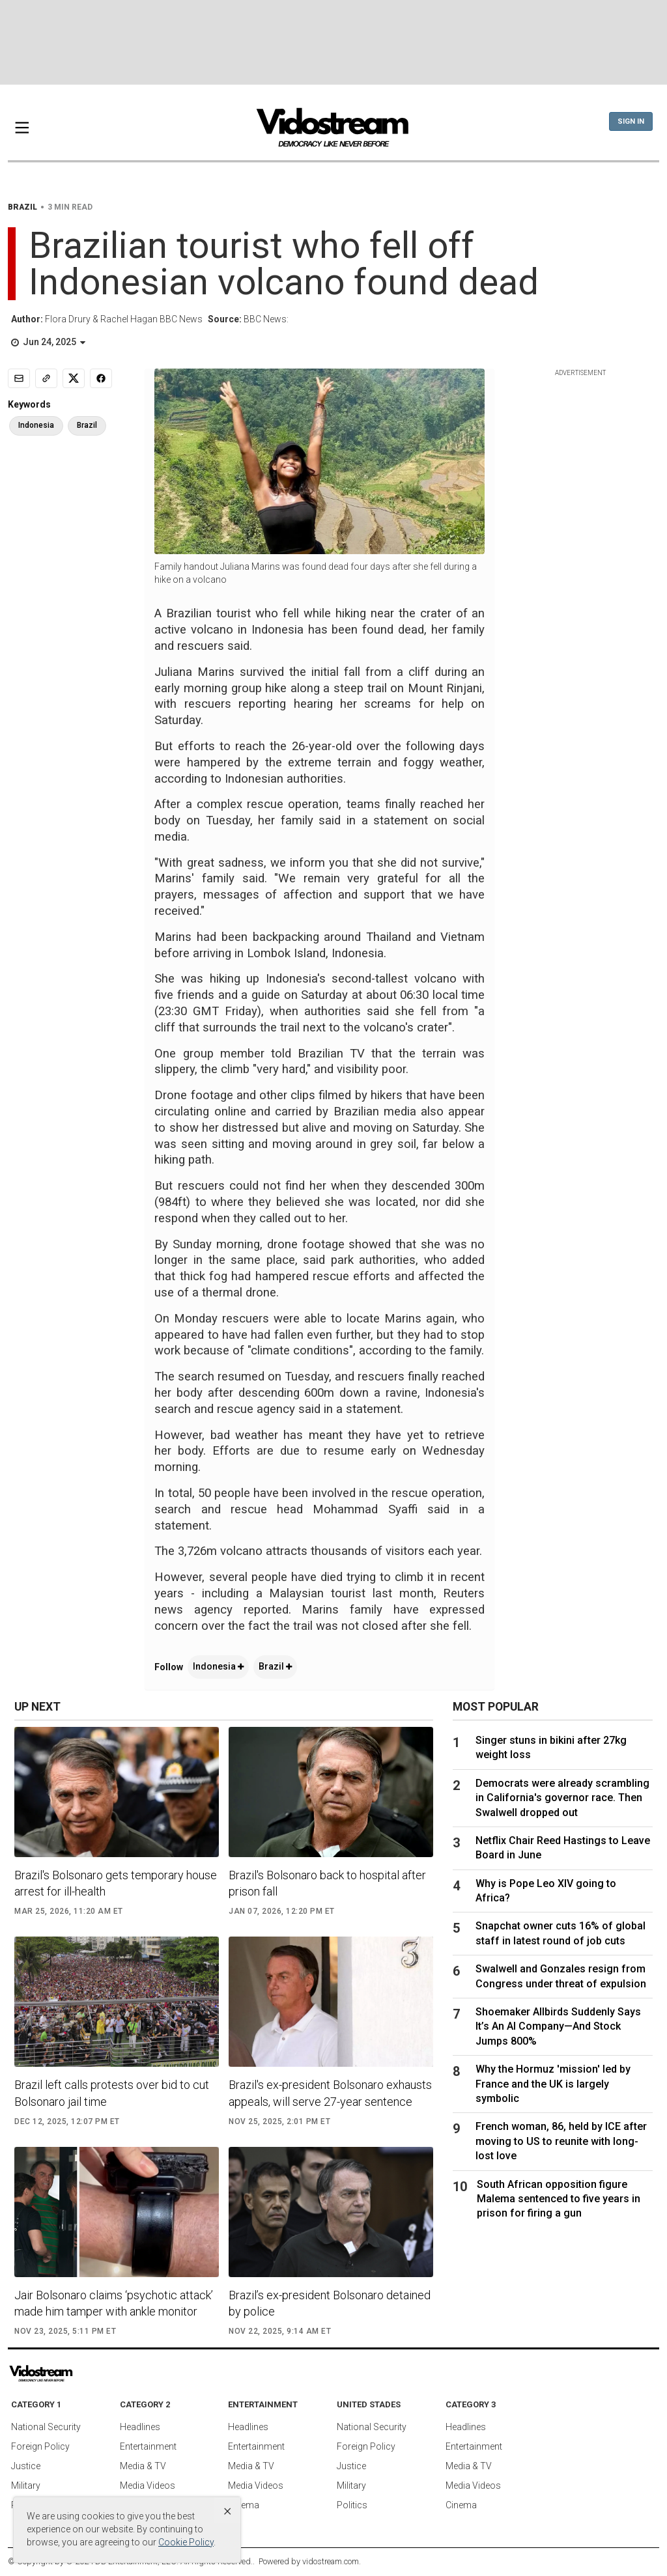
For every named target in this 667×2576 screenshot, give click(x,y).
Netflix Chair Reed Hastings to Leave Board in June (562, 1847)
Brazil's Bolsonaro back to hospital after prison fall (327, 1883)
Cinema (243, 2505)
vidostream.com (330, 2561)
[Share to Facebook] (101, 378)
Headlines (140, 2427)
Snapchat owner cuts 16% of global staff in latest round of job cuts (560, 1933)
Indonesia (218, 1666)
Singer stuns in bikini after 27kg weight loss (551, 1747)
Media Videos (147, 2485)
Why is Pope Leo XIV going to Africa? (545, 1890)
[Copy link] (46, 378)
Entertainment (148, 2446)
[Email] (19, 378)
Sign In (630, 121)
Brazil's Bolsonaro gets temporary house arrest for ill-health (115, 1883)
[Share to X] (74, 378)
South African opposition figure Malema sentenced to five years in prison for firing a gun (558, 2199)
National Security (46, 2427)
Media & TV (143, 2466)
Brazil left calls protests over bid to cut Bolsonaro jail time (111, 2093)
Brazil (275, 1666)
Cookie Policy (186, 2542)
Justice (25, 2466)
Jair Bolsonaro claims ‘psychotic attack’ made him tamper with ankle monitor (113, 2303)
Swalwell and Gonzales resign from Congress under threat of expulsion (560, 1976)
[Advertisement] (333, 42)
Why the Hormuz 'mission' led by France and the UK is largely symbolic (553, 2084)
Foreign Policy (40, 2446)
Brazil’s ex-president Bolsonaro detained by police (330, 2303)
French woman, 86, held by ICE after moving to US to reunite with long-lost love (561, 2141)
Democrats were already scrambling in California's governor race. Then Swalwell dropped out (562, 1798)
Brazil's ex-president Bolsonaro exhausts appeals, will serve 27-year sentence (330, 2093)
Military (25, 2485)
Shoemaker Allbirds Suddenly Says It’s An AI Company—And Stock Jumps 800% (558, 2026)
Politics (352, 2505)
